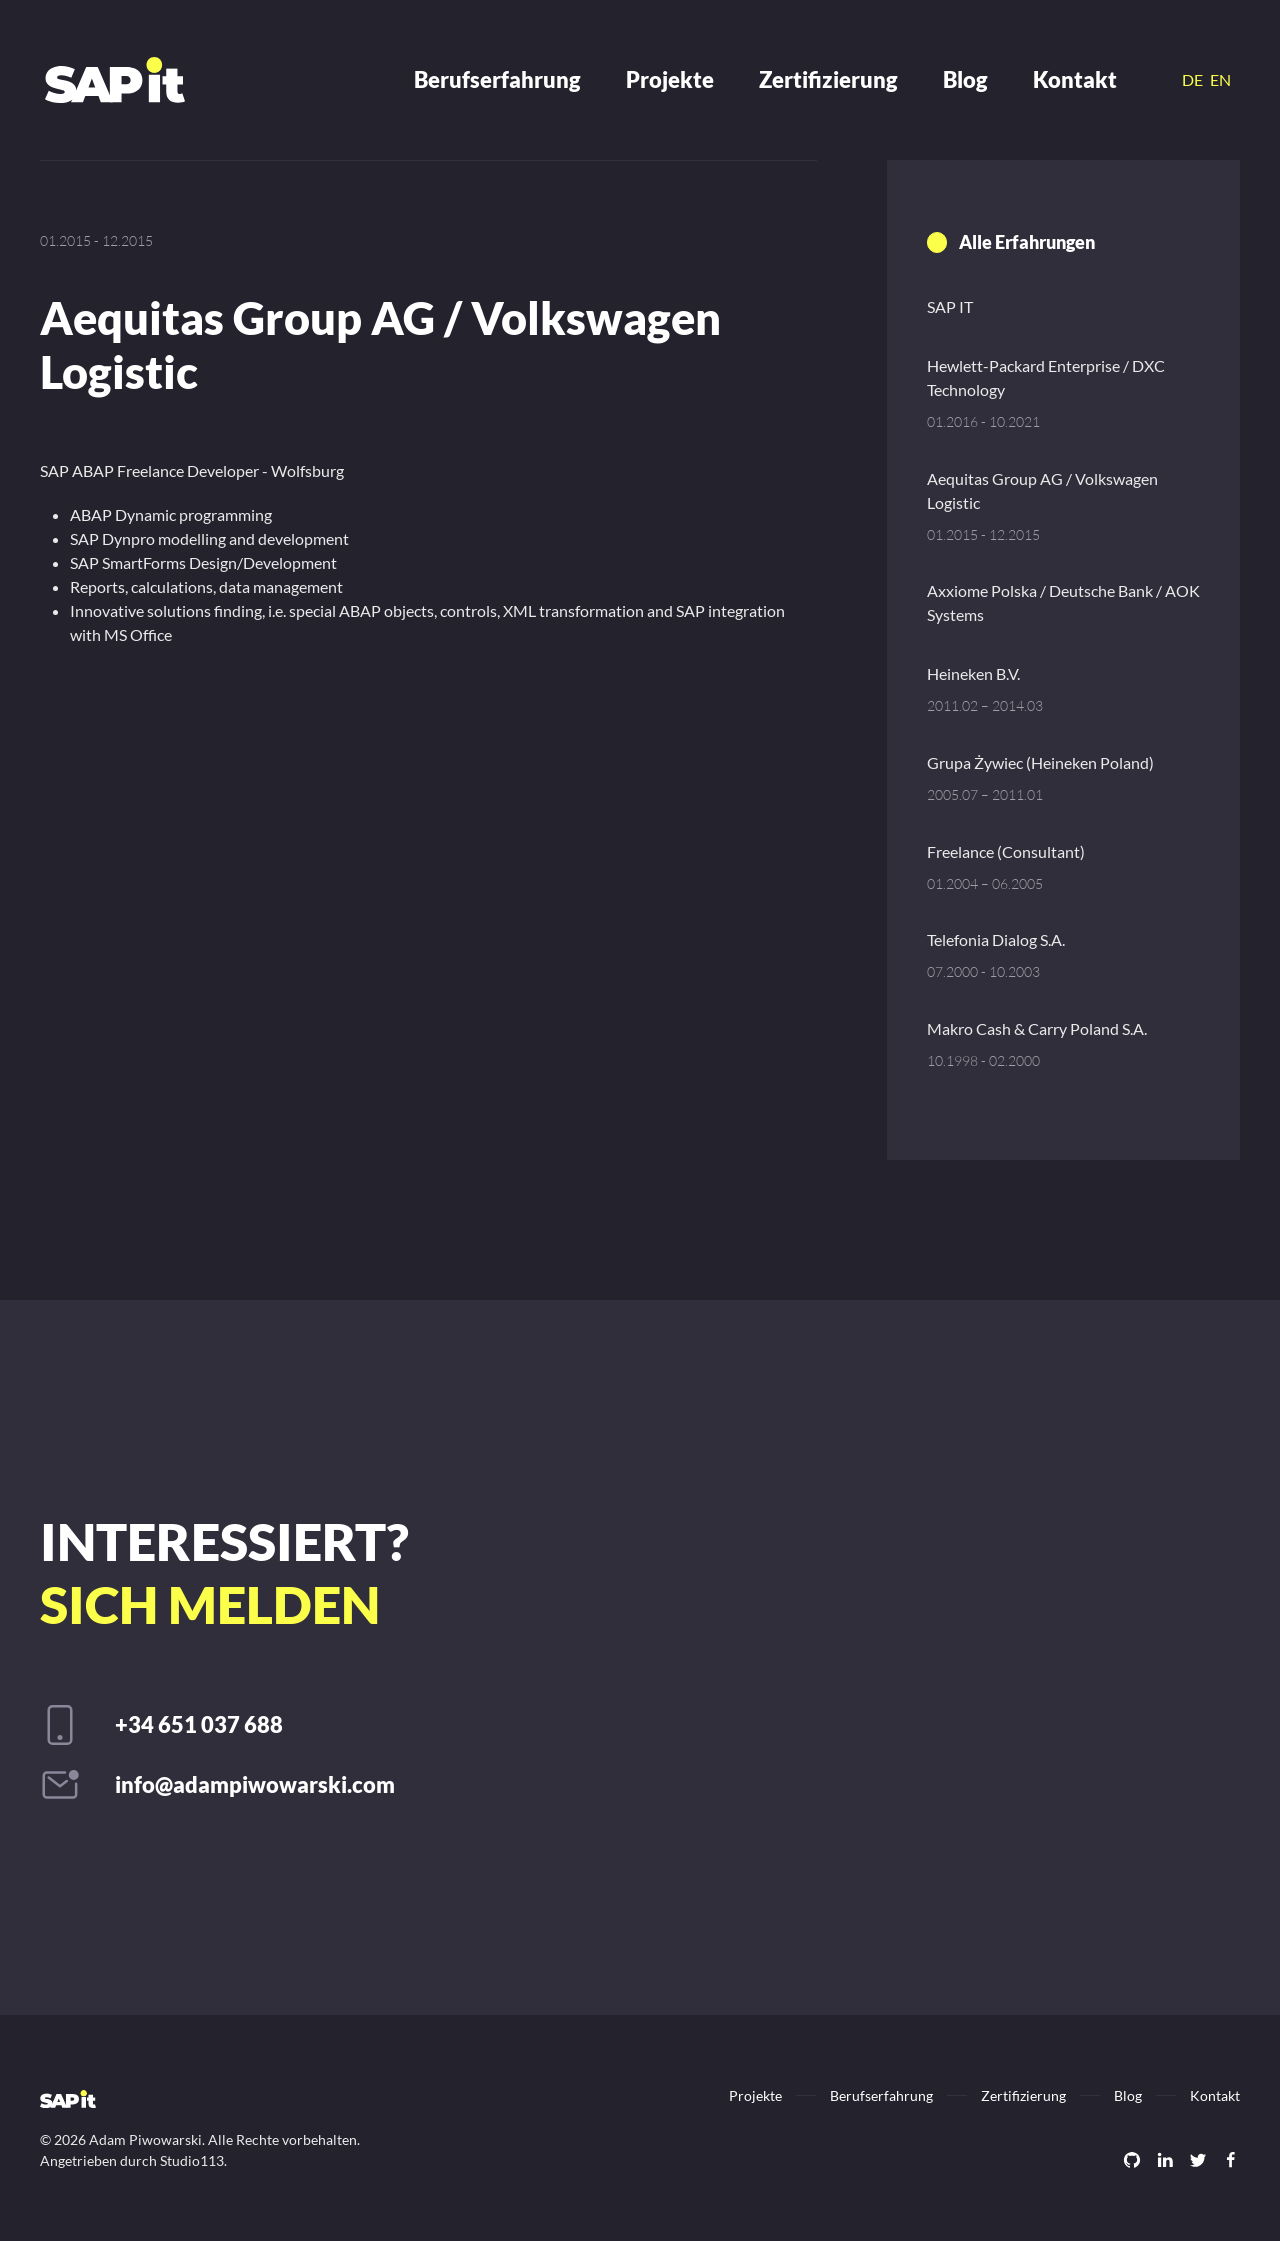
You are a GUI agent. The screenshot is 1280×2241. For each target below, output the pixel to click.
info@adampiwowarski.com (255, 1784)
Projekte (670, 79)
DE (1194, 79)
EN (1220, 79)
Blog (965, 79)
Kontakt (1075, 79)
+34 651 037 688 (199, 1724)
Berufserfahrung (497, 79)
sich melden (210, 1604)
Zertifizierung (828, 79)
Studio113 (192, 2160)
